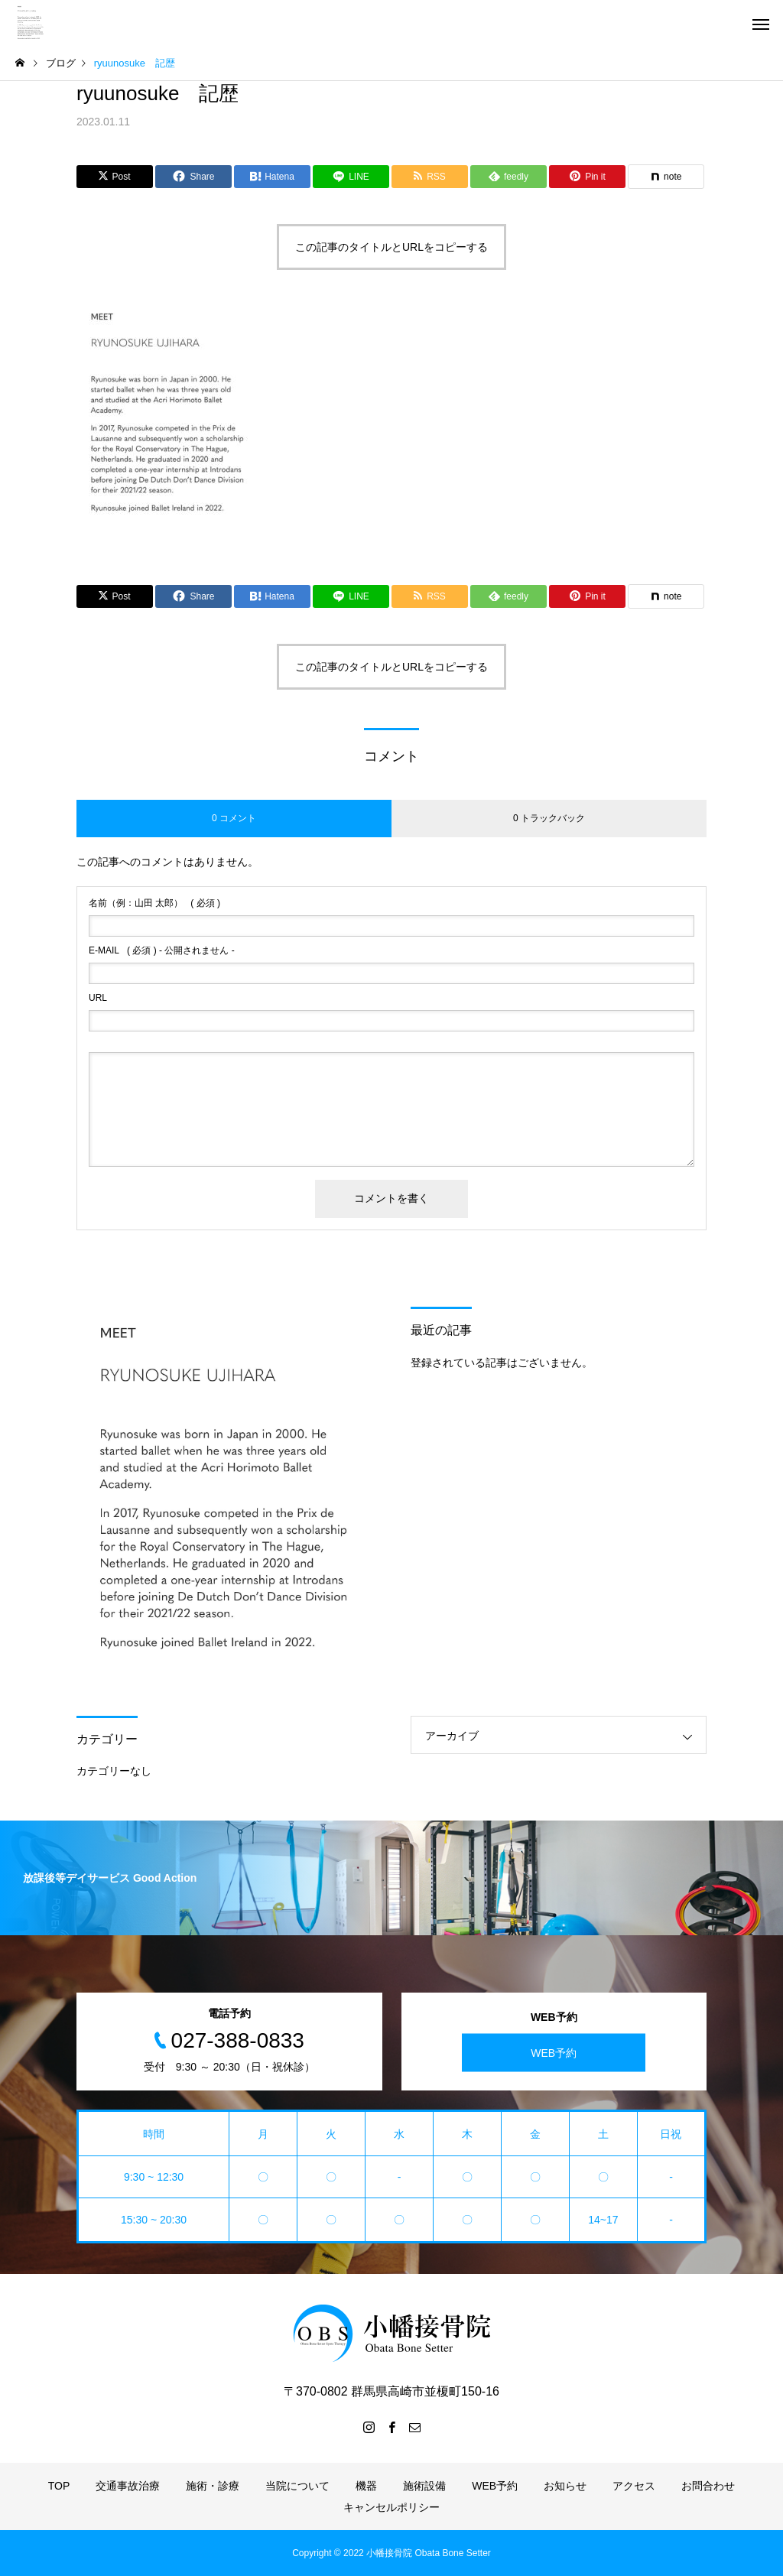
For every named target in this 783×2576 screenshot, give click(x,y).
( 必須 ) (154, 903)
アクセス (633, 2486)
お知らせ (565, 2486)
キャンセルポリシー (391, 2507)
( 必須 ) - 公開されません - (162, 950)
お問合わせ (708, 2486)
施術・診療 (212, 2486)
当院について (297, 2486)
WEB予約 (554, 2052)
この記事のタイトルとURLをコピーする (391, 247)
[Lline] (351, 176)
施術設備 (424, 2486)
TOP (59, 2486)
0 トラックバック (549, 818)
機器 (366, 2486)
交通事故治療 (128, 2486)
